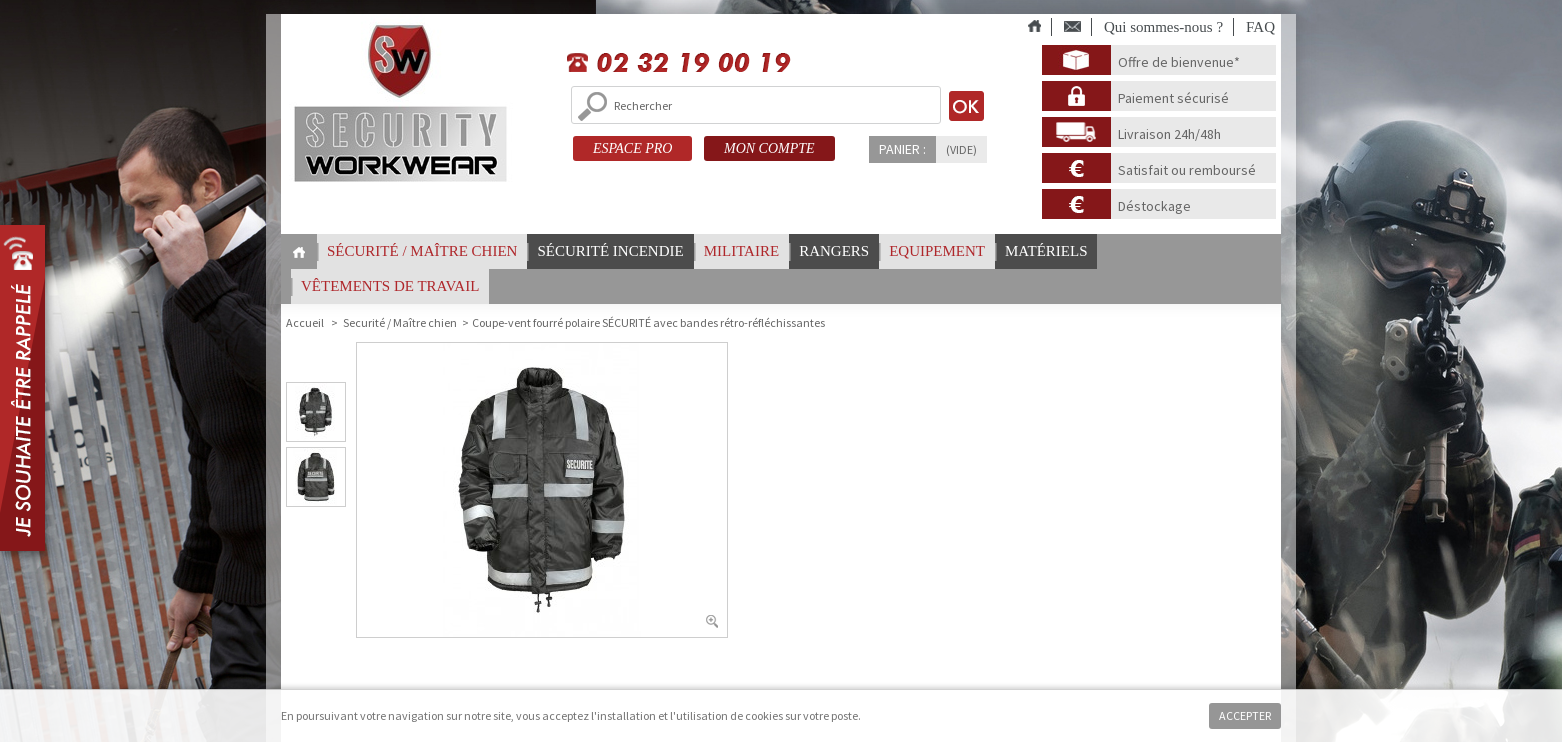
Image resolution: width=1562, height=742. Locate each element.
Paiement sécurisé (1173, 98)
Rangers (834, 251)
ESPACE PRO (632, 148)
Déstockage (1154, 206)
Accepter (1245, 715)
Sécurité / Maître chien (422, 251)
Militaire (741, 251)
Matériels (1046, 251)
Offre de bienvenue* (1179, 62)
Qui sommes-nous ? (1163, 27)
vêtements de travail (390, 286)
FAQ (1260, 27)
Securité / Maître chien (400, 322)
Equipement (937, 251)
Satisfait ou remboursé (1187, 170)
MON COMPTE (769, 148)
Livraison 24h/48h (1169, 134)
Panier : (902, 149)
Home (299, 252)
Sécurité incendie (610, 251)
